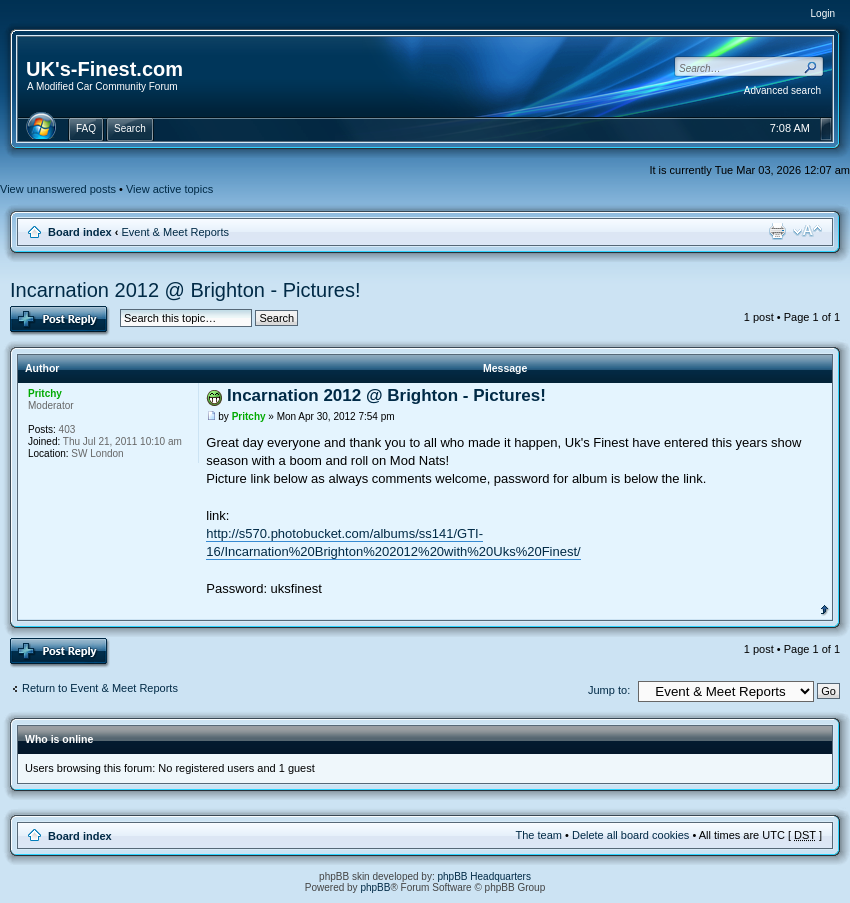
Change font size (807, 231)
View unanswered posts (58, 189)
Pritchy (249, 416)
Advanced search (782, 90)
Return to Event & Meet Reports (100, 688)
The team (539, 835)
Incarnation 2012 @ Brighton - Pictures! (185, 290)
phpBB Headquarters (484, 876)
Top (824, 608)
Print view (777, 231)
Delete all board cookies (630, 835)
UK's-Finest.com (104, 69)
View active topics (169, 189)
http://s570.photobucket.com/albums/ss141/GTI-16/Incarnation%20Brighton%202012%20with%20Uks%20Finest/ (393, 542)
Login (823, 13)
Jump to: (609, 690)
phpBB (375, 887)
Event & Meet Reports (175, 232)
